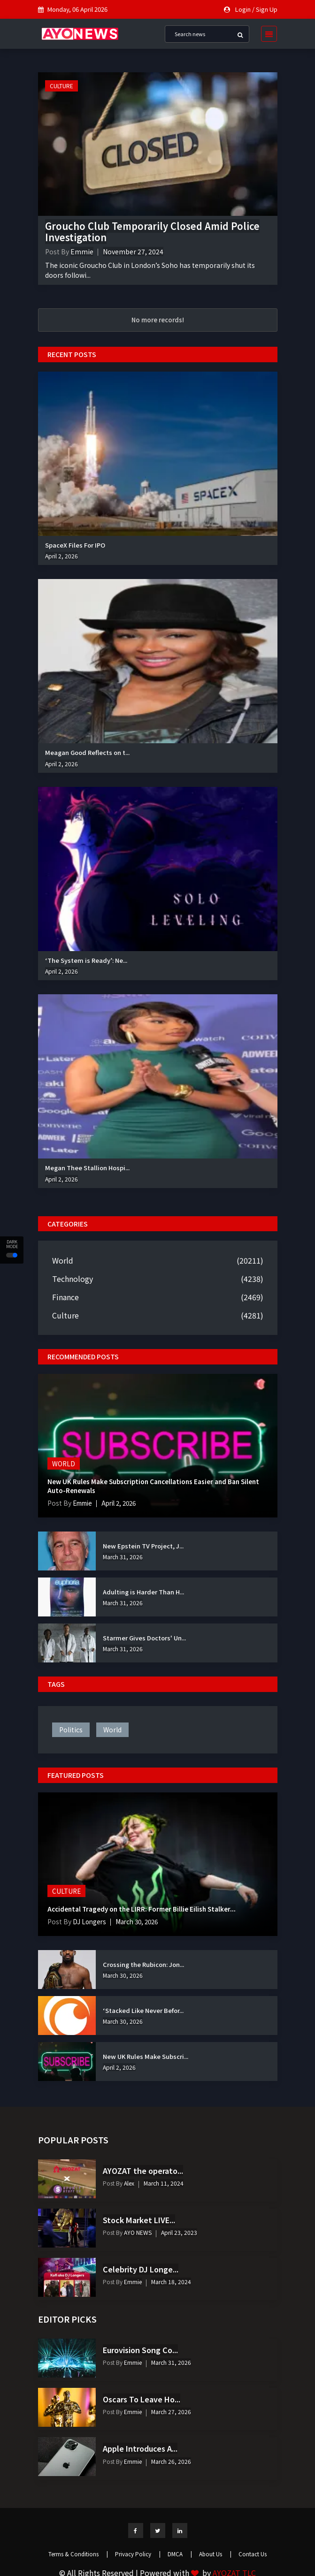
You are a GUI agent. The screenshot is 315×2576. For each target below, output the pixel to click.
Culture (61, 86)
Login (243, 9)
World (62, 1260)
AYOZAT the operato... (143, 2170)
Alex (128, 2183)
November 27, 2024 (133, 251)
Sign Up (266, 9)
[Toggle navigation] (266, 33)
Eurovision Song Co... (140, 2349)
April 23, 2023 (179, 2232)
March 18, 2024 (171, 2282)
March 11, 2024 (164, 2183)
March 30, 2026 (140, 1921)
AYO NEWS (137, 2232)
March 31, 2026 (123, 1557)
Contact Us (253, 2554)
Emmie (81, 251)
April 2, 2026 (61, 556)
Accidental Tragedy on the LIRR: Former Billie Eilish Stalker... (144, 1908)
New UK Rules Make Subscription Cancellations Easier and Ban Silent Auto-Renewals (156, 1486)
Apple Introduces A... (140, 2448)
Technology (72, 1278)
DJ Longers (89, 1921)
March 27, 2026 (171, 2412)
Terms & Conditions (78, 2554)
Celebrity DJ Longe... (140, 2269)
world (112, 1729)
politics (71, 1729)
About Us (215, 2554)
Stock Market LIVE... (139, 2219)
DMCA (180, 2554)
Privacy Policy (138, 2554)
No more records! (157, 319)
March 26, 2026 (171, 2461)
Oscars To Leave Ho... (141, 2399)
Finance (65, 1297)
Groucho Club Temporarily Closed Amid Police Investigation (152, 231)
